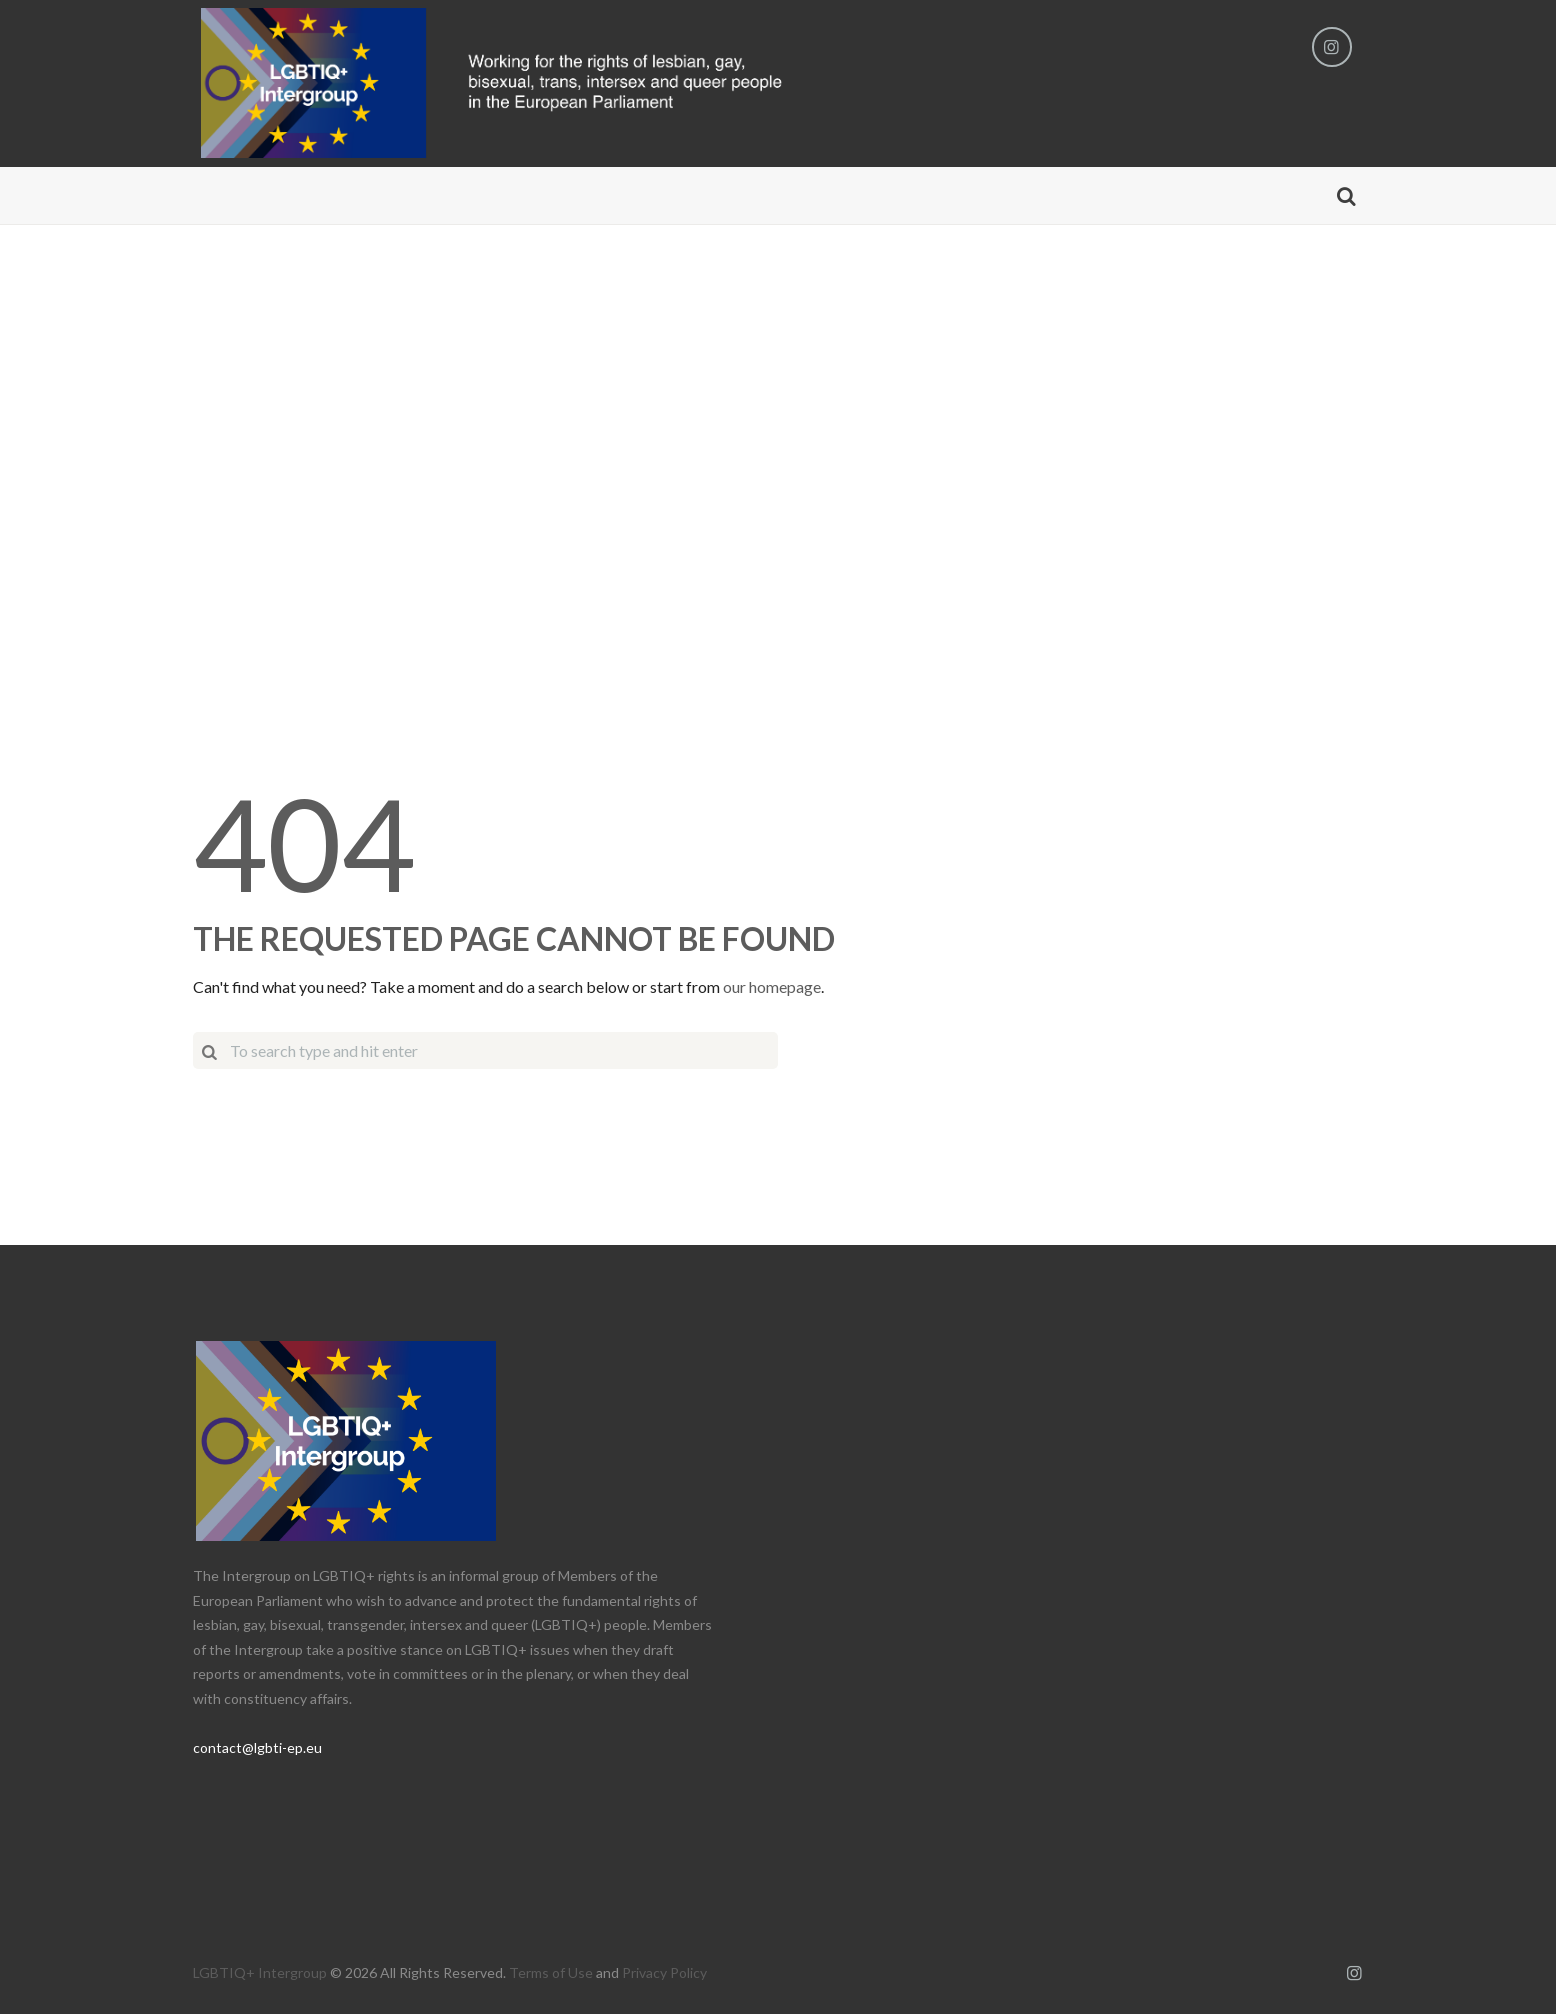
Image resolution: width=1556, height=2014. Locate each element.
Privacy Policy (664, 1972)
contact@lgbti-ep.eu (257, 1747)
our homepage (772, 986)
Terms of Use (551, 1972)
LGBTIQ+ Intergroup (260, 1972)
